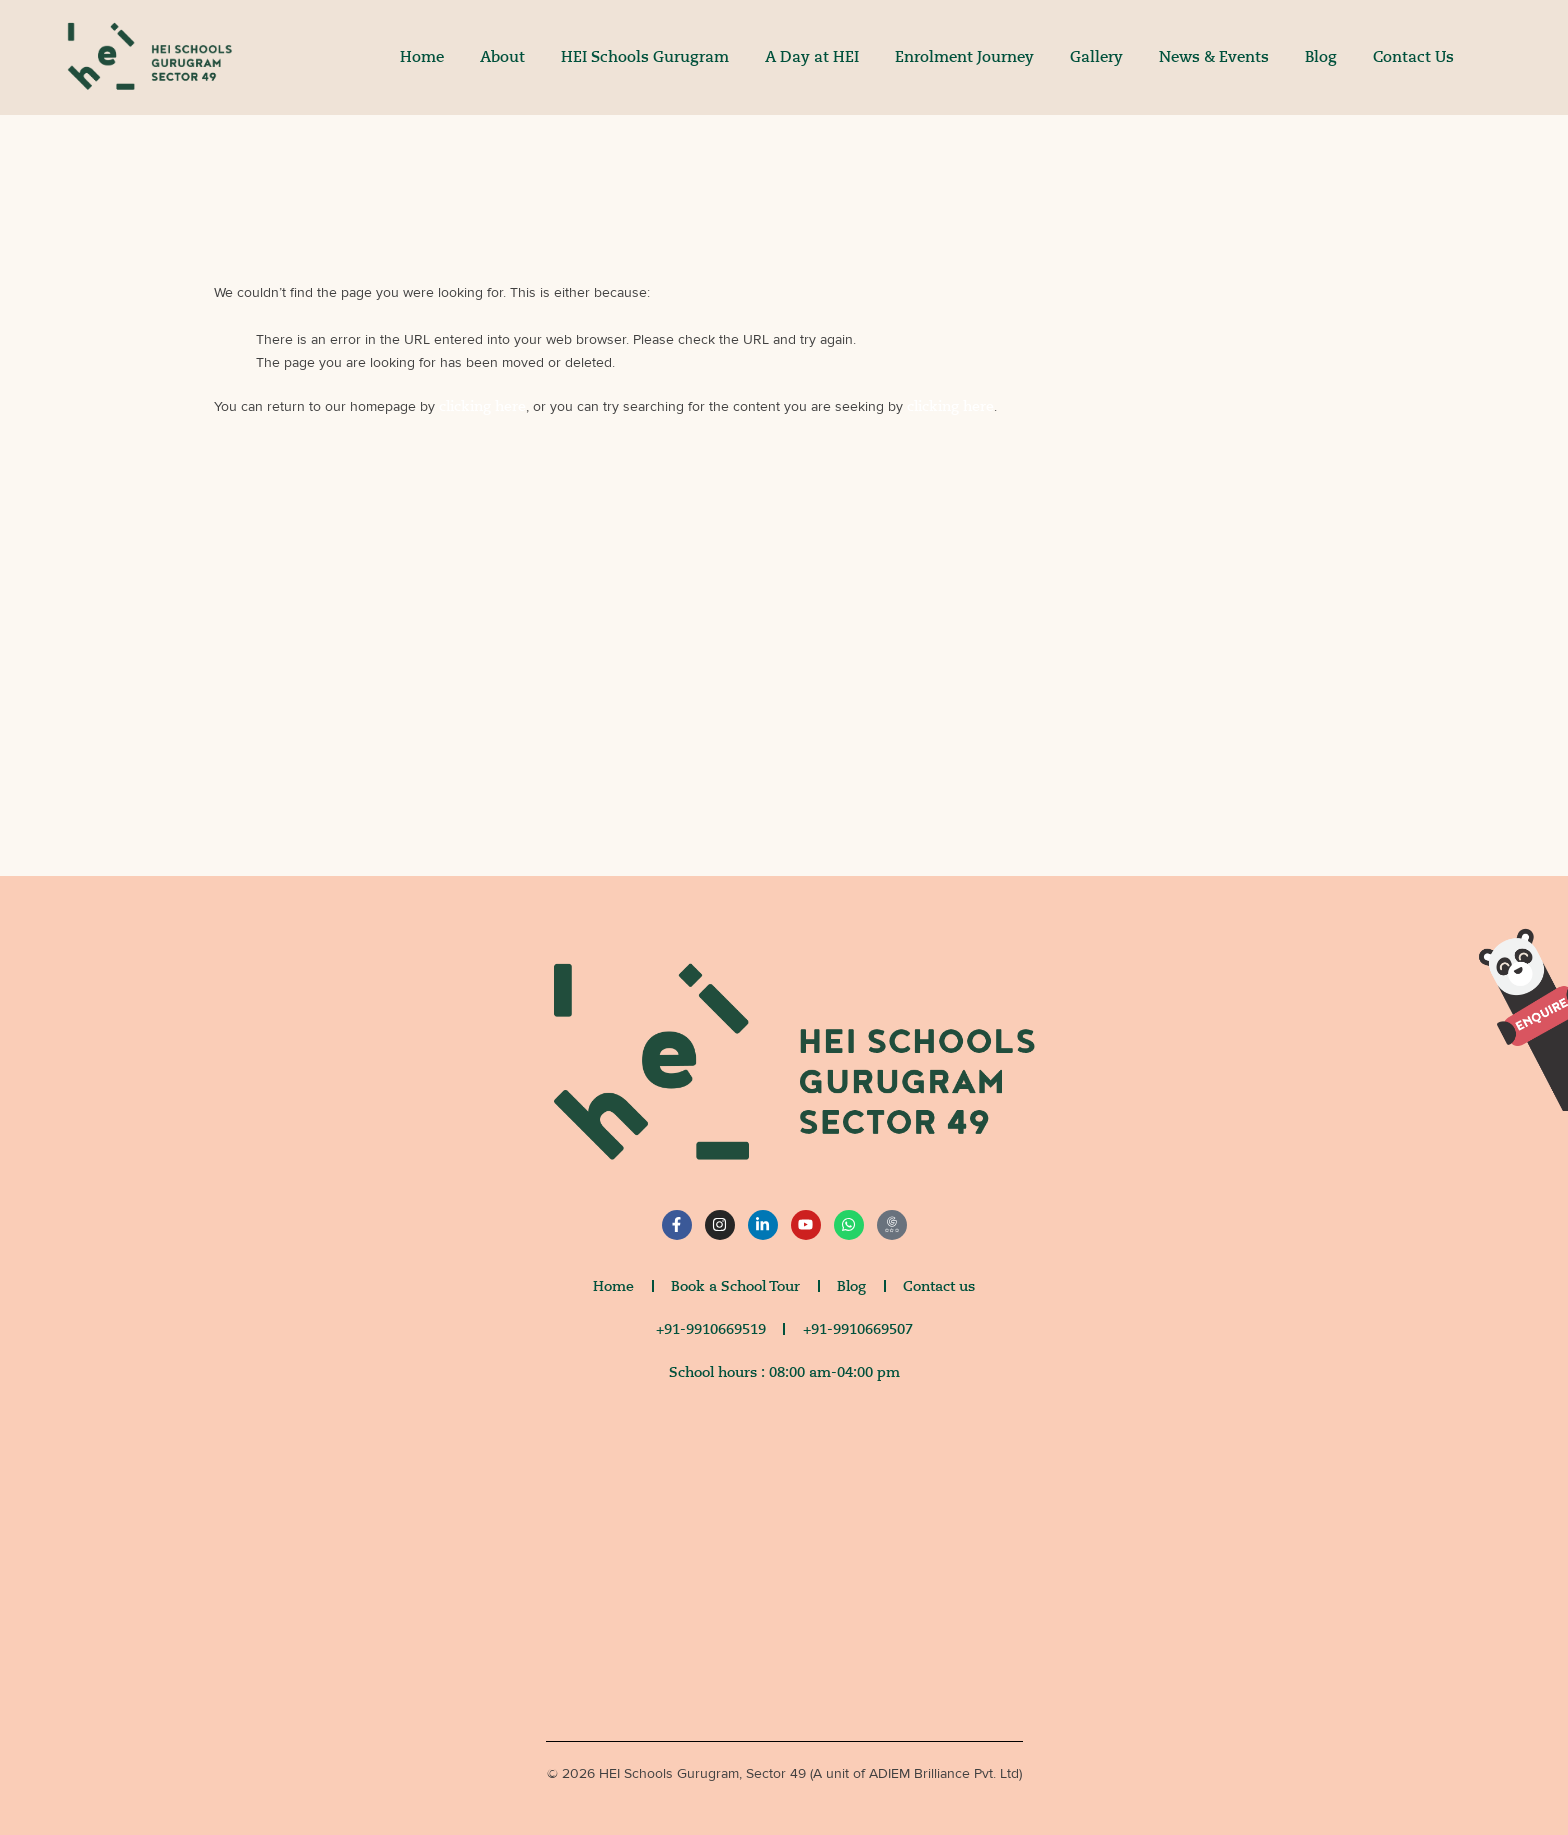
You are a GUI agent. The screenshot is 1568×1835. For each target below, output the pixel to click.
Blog (1321, 57)
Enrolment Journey (964, 57)
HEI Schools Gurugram (645, 57)
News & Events (1214, 57)
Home (422, 57)
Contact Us (1413, 57)
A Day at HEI (812, 57)
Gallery (1096, 57)
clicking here (482, 406)
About (502, 57)
